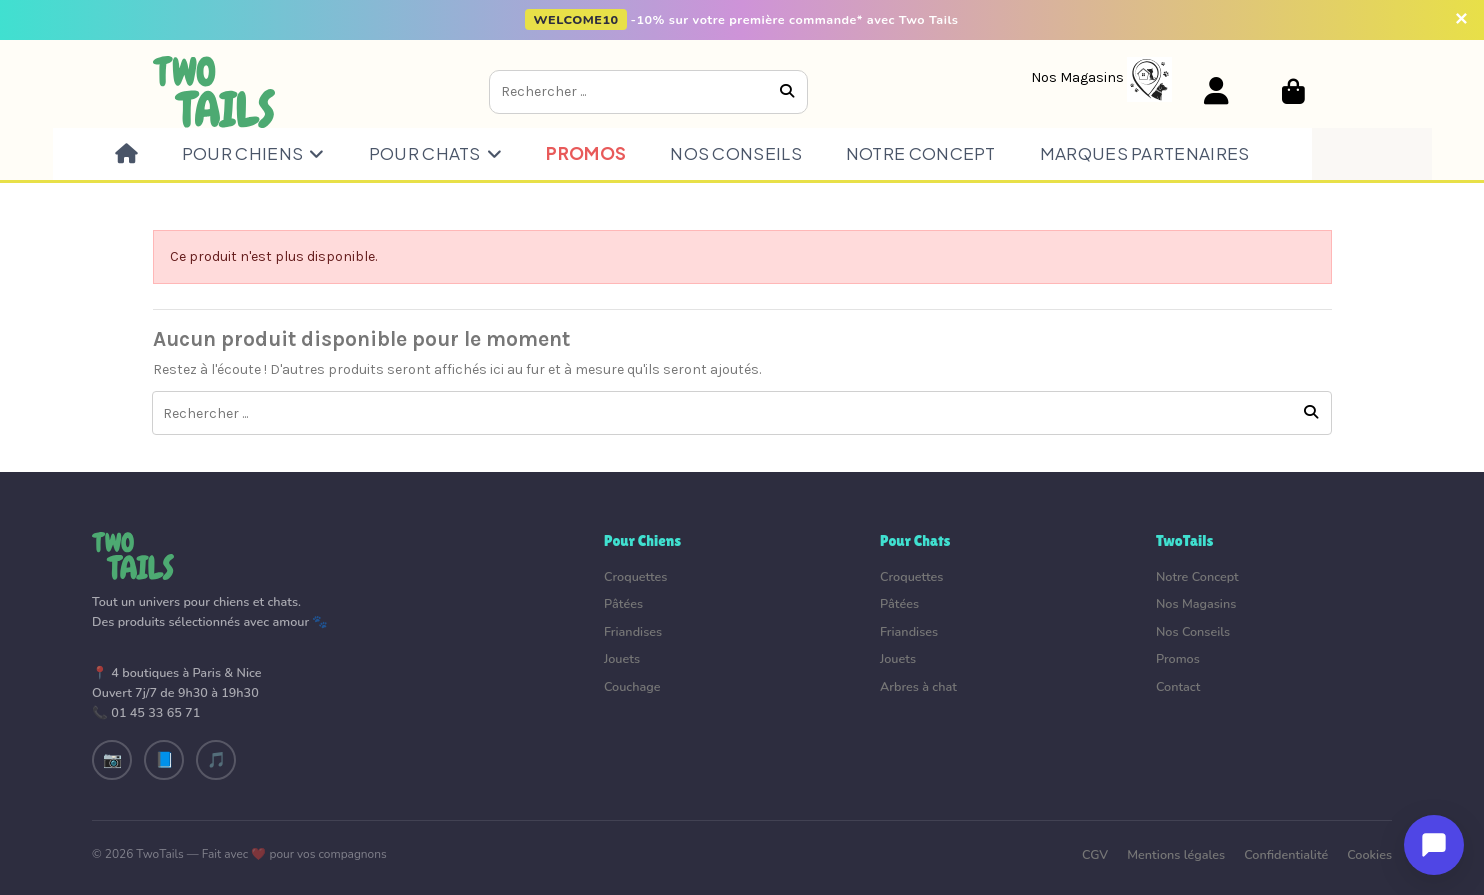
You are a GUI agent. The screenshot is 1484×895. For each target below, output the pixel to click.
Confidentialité (1286, 854)
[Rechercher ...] (787, 92)
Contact (1178, 686)
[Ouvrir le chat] (1434, 845)
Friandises (633, 631)
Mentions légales (1176, 854)
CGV (1095, 854)
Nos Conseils (1193, 631)
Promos (1178, 658)
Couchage (632, 686)
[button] (253, 153)
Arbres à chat (918, 686)
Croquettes (635, 576)
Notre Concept (1197, 576)
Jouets (622, 658)
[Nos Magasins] (1101, 77)
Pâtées (623, 603)
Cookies (1369, 854)
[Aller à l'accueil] (214, 90)
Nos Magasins (1196, 603)
